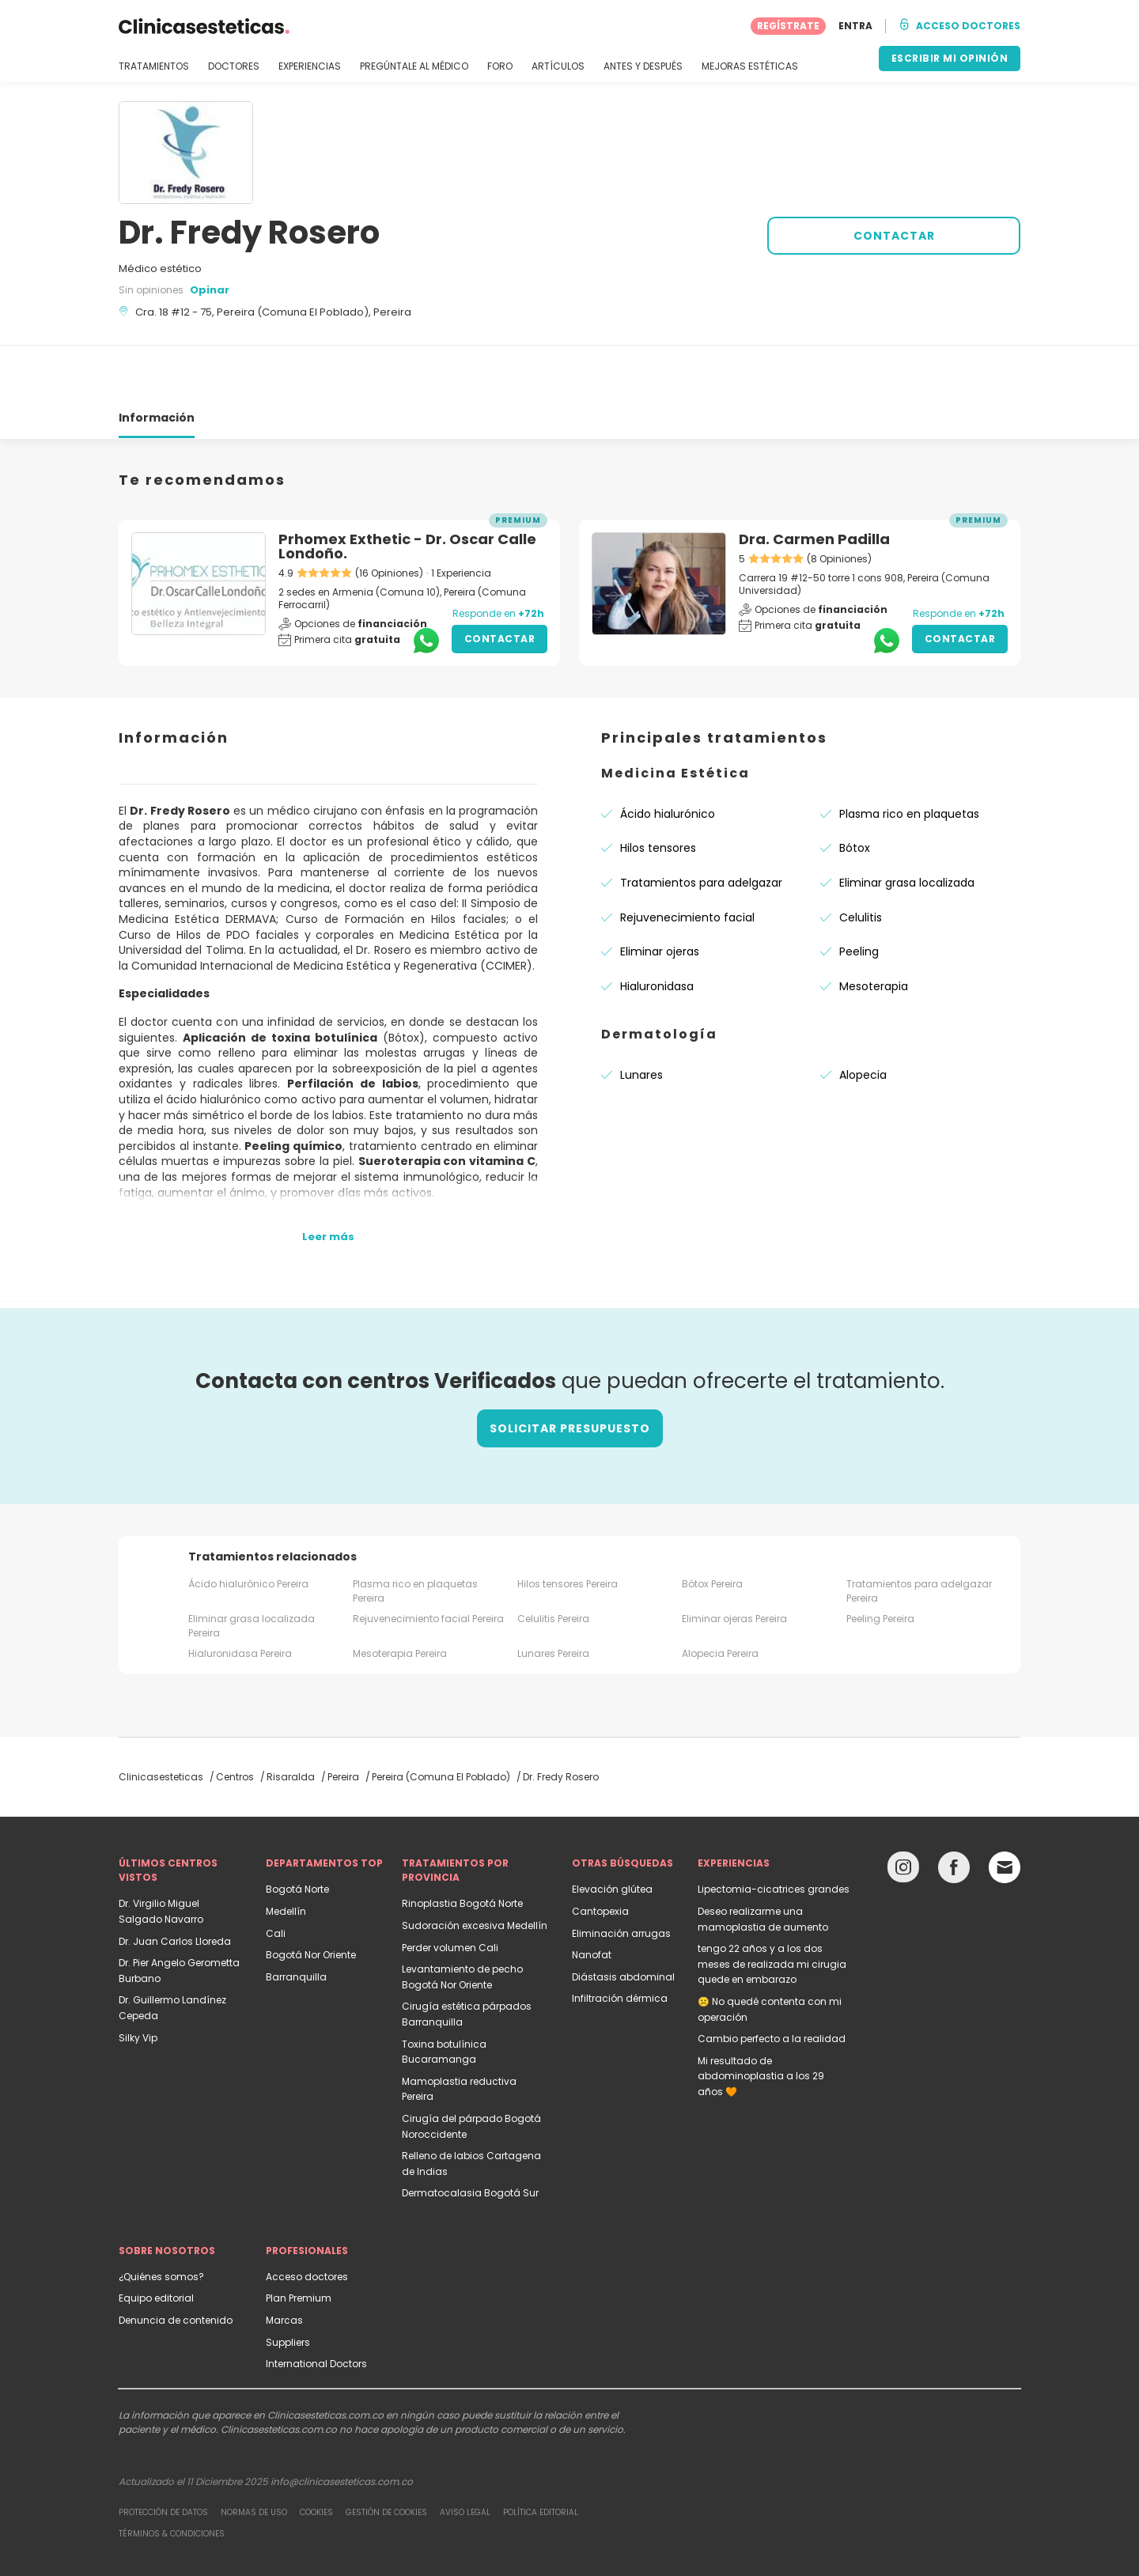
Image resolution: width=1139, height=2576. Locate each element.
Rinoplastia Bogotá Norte (462, 1846)
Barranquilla (296, 1920)
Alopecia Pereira (720, 1596)
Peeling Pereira (880, 1561)
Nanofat (591, 1898)
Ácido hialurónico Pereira (248, 1527)
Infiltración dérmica (620, 1941)
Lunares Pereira (553, 1596)
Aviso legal (465, 2455)
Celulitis (860, 860)
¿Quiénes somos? (161, 2219)
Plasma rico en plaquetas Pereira (415, 1534)
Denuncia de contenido (176, 2263)
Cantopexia (600, 1854)
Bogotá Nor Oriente (311, 1898)
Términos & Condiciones (172, 2477)
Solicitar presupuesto (570, 1371)
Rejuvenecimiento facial (687, 860)
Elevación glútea (612, 1832)
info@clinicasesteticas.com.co (342, 2424)
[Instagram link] (903, 1814)
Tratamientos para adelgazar (701, 826)
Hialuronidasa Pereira (240, 1596)
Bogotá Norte (297, 1832)
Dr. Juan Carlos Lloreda (175, 1884)
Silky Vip (138, 1981)
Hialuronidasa (657, 929)
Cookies (316, 2455)
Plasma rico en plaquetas (909, 757)
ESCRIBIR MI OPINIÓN (949, 58)
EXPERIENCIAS (309, 66)
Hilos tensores (658, 791)
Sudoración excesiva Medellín (474, 1868)
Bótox (854, 791)
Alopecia (863, 1018)
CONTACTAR (894, 236)
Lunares (641, 1018)
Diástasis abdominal (623, 1920)
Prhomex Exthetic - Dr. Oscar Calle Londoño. (407, 489)
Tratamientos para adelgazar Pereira (919, 1534)
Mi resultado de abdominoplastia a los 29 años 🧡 (761, 2019)
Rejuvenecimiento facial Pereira (428, 1561)
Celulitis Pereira (553, 1561)
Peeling (859, 894)
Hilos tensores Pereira (567, 1527)
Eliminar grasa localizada (906, 826)
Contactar (499, 581)
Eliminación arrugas (621, 1876)
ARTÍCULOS (558, 66)
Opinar (209, 289)
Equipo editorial (156, 2241)
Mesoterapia (873, 929)
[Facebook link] (954, 1814)
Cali (276, 1876)
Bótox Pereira (712, 1527)
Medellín (286, 1854)
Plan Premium (298, 2241)
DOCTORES (233, 66)
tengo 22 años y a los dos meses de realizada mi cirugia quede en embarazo (772, 1907)
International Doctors (316, 2306)
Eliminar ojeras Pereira (734, 1561)
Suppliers (288, 2285)
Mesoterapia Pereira (400, 1596)
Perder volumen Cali (450, 1890)
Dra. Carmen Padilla (814, 482)
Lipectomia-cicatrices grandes (774, 1832)
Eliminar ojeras (659, 894)
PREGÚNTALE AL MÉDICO (414, 66)
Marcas (284, 2263)
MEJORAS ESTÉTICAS (750, 66)
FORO (500, 66)
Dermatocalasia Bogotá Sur (470, 2136)
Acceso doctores (307, 2219)
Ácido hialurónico (667, 757)
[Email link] (1004, 1810)
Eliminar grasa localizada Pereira (251, 1569)
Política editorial (540, 2455)
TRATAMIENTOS (154, 66)
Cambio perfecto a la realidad (772, 1981)
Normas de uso (254, 2455)
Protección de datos (163, 2455)
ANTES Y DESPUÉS (643, 66)
